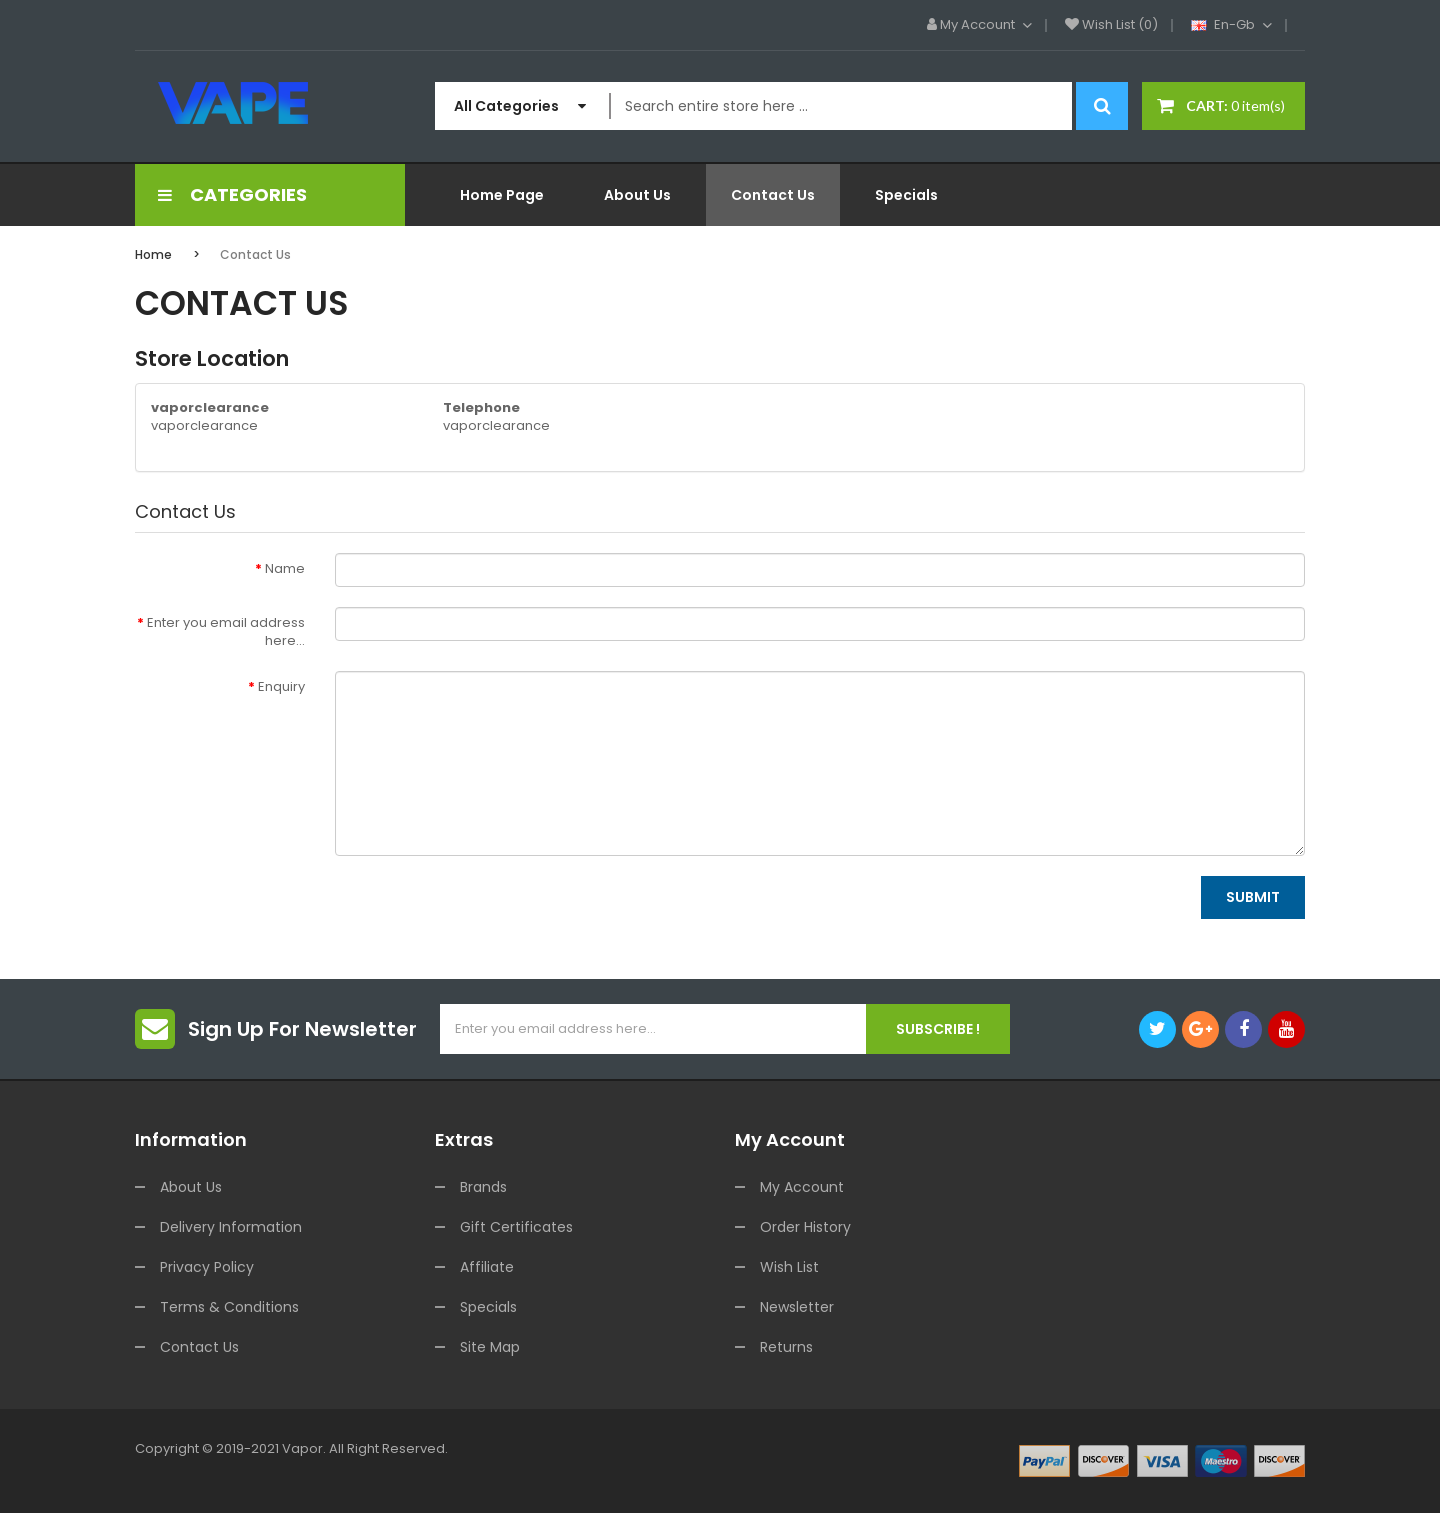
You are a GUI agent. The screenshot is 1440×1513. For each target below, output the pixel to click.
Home (153, 254)
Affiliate (487, 1267)
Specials (488, 1307)
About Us (191, 1187)
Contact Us (255, 254)
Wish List (789, 1267)
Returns (786, 1347)
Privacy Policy (207, 1267)
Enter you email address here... (226, 632)
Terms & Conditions (229, 1307)
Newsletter (797, 1307)
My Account (802, 1187)
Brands (483, 1187)
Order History (805, 1227)
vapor (302, 1448)
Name (285, 568)
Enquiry (281, 686)
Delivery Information (231, 1227)
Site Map (490, 1347)
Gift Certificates (516, 1227)
